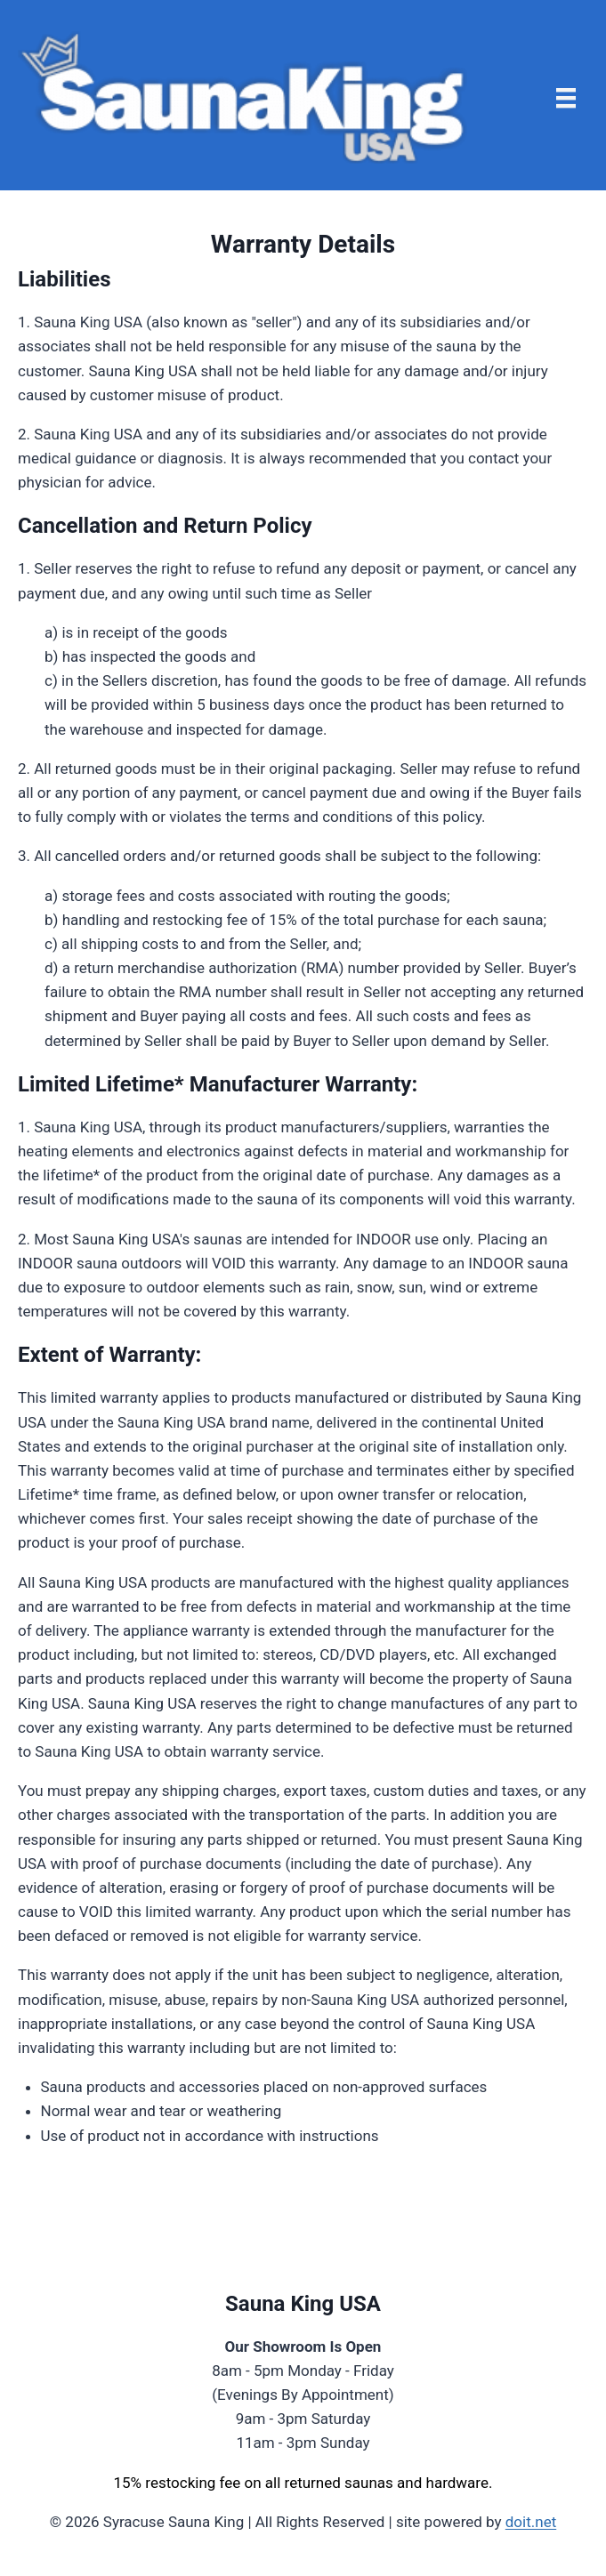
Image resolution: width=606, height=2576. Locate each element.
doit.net (530, 2522)
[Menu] (566, 98)
